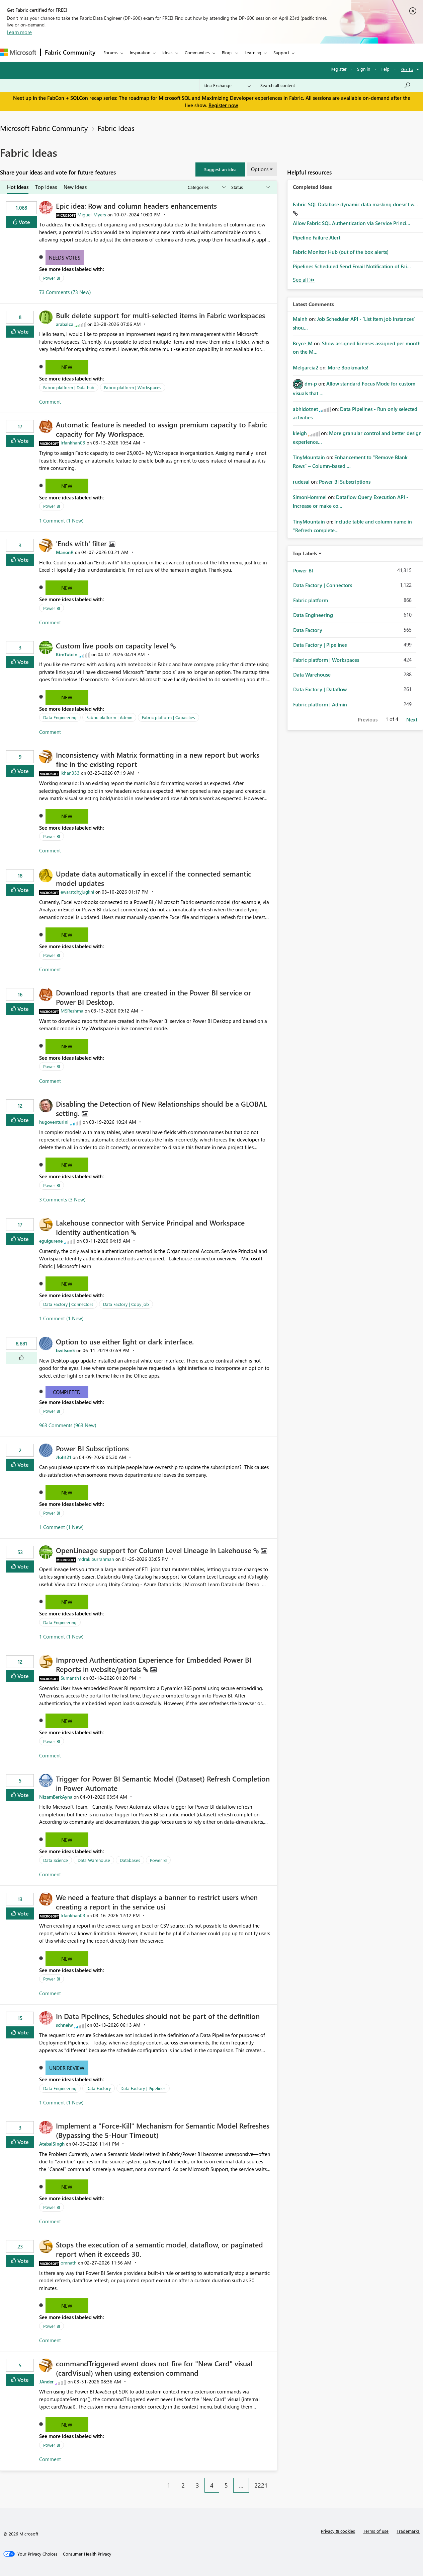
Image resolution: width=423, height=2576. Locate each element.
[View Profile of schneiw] (64, 2025)
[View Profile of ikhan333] (70, 773)
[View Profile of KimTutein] (66, 654)
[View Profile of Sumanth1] (71, 1678)
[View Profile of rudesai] (301, 481)
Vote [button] (23, 221)
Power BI (51, 278)
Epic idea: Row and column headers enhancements (136, 206)
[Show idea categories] (206, 187)
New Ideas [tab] (75, 187)
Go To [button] (407, 69)
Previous (367, 719)
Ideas (167, 52)
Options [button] (259, 169)
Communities (197, 52)
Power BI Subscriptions (92, 1448)
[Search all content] (335, 85)
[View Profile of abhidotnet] (305, 409)
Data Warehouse (94, 1860)
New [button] (66, 367)
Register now (223, 105)
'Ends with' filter (82, 543)
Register (339, 69)
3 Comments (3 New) (62, 1199)
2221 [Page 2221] (261, 2485)
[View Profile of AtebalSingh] (52, 2144)
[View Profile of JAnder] (46, 2381)
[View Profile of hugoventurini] (54, 1122)
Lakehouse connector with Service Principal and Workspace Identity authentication (150, 1227)
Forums (110, 52)
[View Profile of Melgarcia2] (305, 367)
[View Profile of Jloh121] (63, 1457)
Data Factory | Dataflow (320, 689)
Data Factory (98, 2088)
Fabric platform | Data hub (68, 387)
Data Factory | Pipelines (143, 2088)
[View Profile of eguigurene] (51, 1241)
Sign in (363, 69)
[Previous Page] (158, 2480)
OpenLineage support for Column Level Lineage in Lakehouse (154, 1550)
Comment (50, 401)
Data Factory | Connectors (68, 1304)
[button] (220, 169)
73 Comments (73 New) (65, 292)
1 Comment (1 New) (61, 520)
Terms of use (376, 2531)
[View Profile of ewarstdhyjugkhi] (77, 892)
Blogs (227, 52)
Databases (130, 1860)
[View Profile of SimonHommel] (310, 497)
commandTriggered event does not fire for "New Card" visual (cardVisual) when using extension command (154, 2368)
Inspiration (140, 52)
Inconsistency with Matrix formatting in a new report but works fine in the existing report (157, 759)
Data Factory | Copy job (126, 1304)
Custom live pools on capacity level (113, 645)
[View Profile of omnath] (69, 2263)
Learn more (19, 32)
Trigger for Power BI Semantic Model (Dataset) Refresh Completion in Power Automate (163, 1783)
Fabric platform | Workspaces (132, 387)
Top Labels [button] (304, 553)
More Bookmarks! (348, 367)
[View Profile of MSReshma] (72, 1011)
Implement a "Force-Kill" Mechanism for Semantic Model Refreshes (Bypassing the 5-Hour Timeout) (162, 2130)
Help (385, 69)
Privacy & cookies (338, 2531)
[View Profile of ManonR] (65, 552)
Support (281, 52)
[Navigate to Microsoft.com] (18, 52)
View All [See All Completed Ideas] (304, 280)
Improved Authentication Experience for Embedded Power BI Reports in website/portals (153, 1664)
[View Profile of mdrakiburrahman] (95, 1559)
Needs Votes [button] (64, 257)
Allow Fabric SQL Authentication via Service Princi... (351, 223)
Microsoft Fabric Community (44, 128)
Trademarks (408, 2531)
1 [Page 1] (168, 2485)
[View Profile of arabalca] (64, 324)
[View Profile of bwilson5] (65, 1350)
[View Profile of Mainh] (300, 319)
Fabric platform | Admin (109, 717)
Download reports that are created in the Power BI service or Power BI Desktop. (153, 997)
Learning (253, 52)
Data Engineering (60, 717)
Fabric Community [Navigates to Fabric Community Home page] (70, 52)
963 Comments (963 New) (67, 1425)
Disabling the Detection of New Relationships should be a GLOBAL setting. (161, 1108)
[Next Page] (275, 2480)
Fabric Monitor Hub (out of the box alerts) (341, 252)
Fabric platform (310, 600)
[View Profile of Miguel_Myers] (91, 214)
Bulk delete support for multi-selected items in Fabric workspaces (160, 315)
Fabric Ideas (116, 128)
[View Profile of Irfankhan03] (73, 442)
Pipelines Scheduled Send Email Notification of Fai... (352, 266)
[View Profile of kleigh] (300, 433)
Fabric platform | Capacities (168, 717)
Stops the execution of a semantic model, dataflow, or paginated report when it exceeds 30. (159, 2249)
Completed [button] (67, 1392)
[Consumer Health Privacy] (87, 2554)
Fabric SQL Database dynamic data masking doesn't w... (355, 204)
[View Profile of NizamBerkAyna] (55, 1797)
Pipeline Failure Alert (316, 237)
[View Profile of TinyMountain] (309, 457)
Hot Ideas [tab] (17, 187)
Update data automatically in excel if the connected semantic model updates (153, 878)
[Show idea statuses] (250, 187)
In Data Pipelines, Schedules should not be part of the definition (158, 2016)
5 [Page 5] (226, 2485)
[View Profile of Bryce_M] (303, 343)
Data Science (55, 1860)
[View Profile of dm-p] (311, 383)
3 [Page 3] (197, 2485)
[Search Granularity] (227, 85)
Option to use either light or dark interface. (125, 1341)
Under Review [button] (66, 2068)
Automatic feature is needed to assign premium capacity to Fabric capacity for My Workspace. (161, 429)
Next (411, 719)
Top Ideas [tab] (46, 187)
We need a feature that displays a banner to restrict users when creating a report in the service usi (157, 1901)
